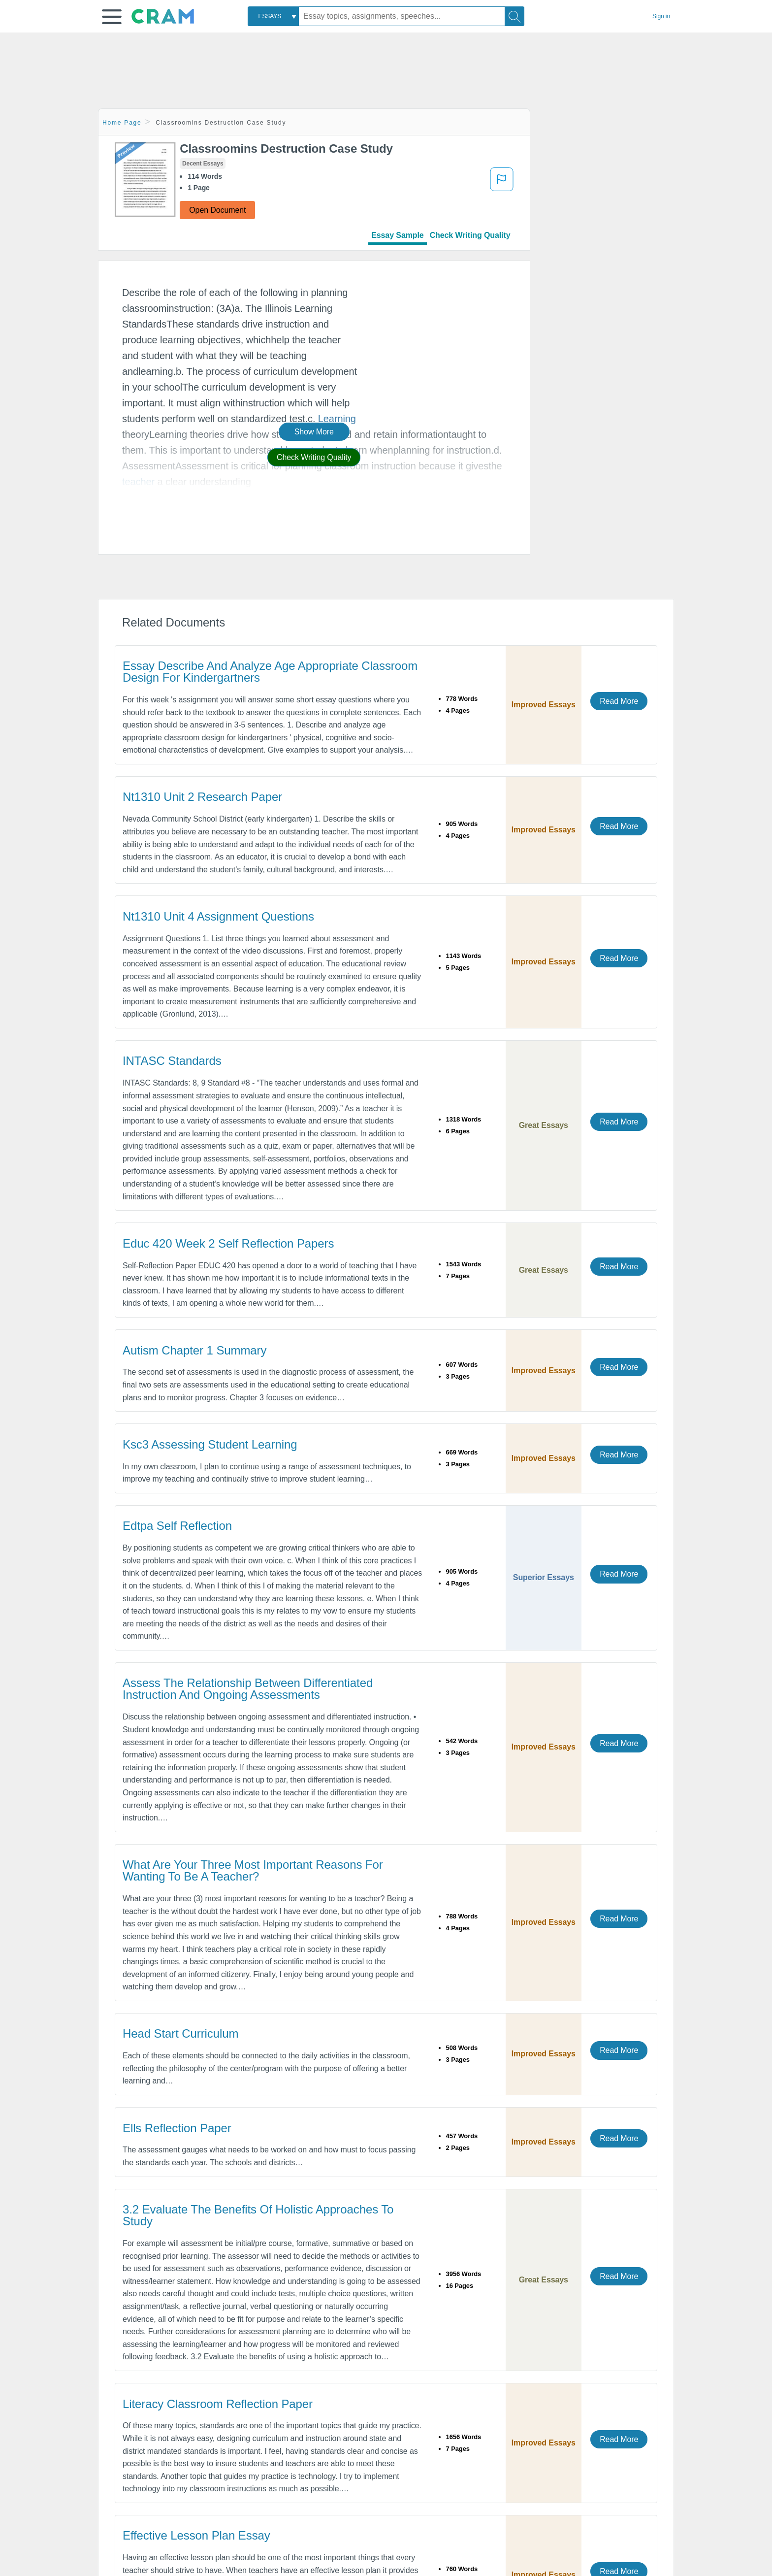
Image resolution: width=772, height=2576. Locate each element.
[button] (112, 16)
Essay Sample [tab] (397, 235)
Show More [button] (314, 432)
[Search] (514, 16)
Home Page (122, 122)
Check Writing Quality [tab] (470, 235)
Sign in (661, 16)
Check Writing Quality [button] (314, 457)
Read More (619, 701)
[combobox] (273, 16)
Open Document (217, 210)
